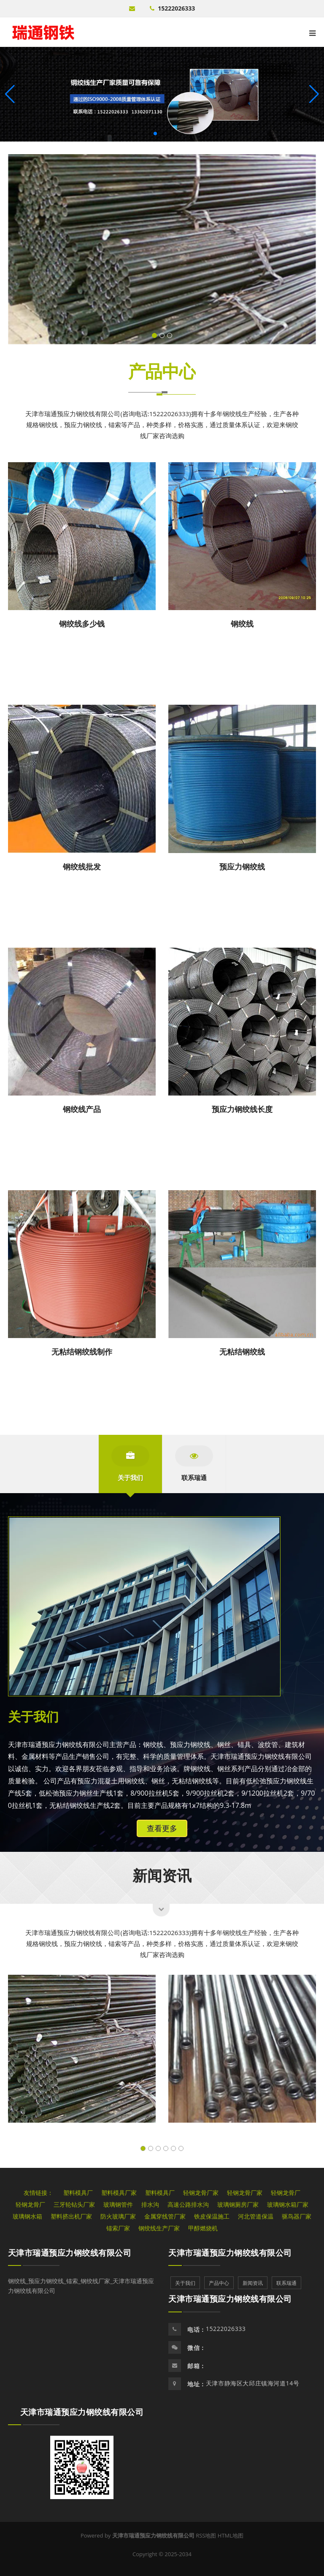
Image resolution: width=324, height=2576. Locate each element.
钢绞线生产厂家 (159, 2228)
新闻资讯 (162, 1875)
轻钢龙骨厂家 (201, 2193)
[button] (314, 94)
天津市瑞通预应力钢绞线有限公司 (70, 2252)
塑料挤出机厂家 (71, 2216)
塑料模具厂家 (119, 2193)
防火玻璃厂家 (118, 2216)
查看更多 (162, 1828)
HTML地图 (230, 2535)
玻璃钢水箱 (27, 2216)
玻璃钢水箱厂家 (287, 2204)
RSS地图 (206, 2535)
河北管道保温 (255, 2216)
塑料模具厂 (78, 2193)
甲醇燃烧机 (203, 2228)
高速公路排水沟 (188, 2204)
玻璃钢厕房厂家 (238, 2204)
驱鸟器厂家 (296, 2216)
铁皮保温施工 (212, 2216)
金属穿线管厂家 (165, 2216)
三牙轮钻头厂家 (74, 2204)
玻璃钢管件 (118, 2204)
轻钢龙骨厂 (285, 2193)
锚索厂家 (118, 2228)
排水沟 (150, 2204)
